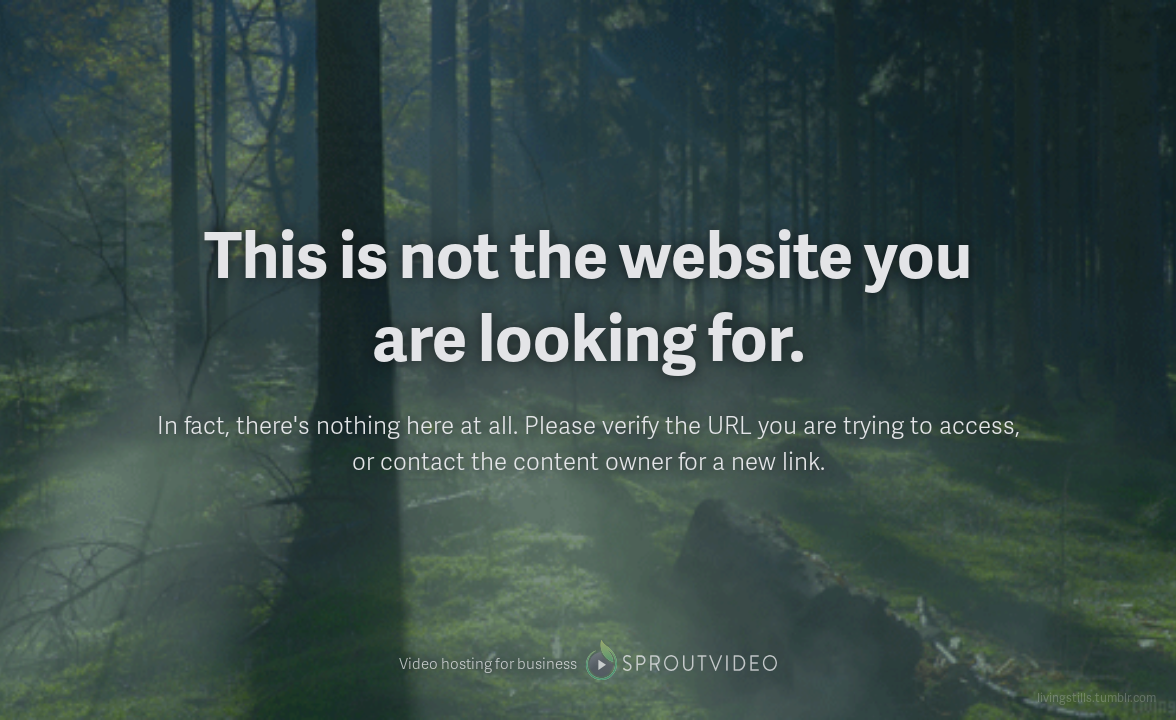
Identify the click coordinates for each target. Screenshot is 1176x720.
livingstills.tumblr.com (1096, 697)
